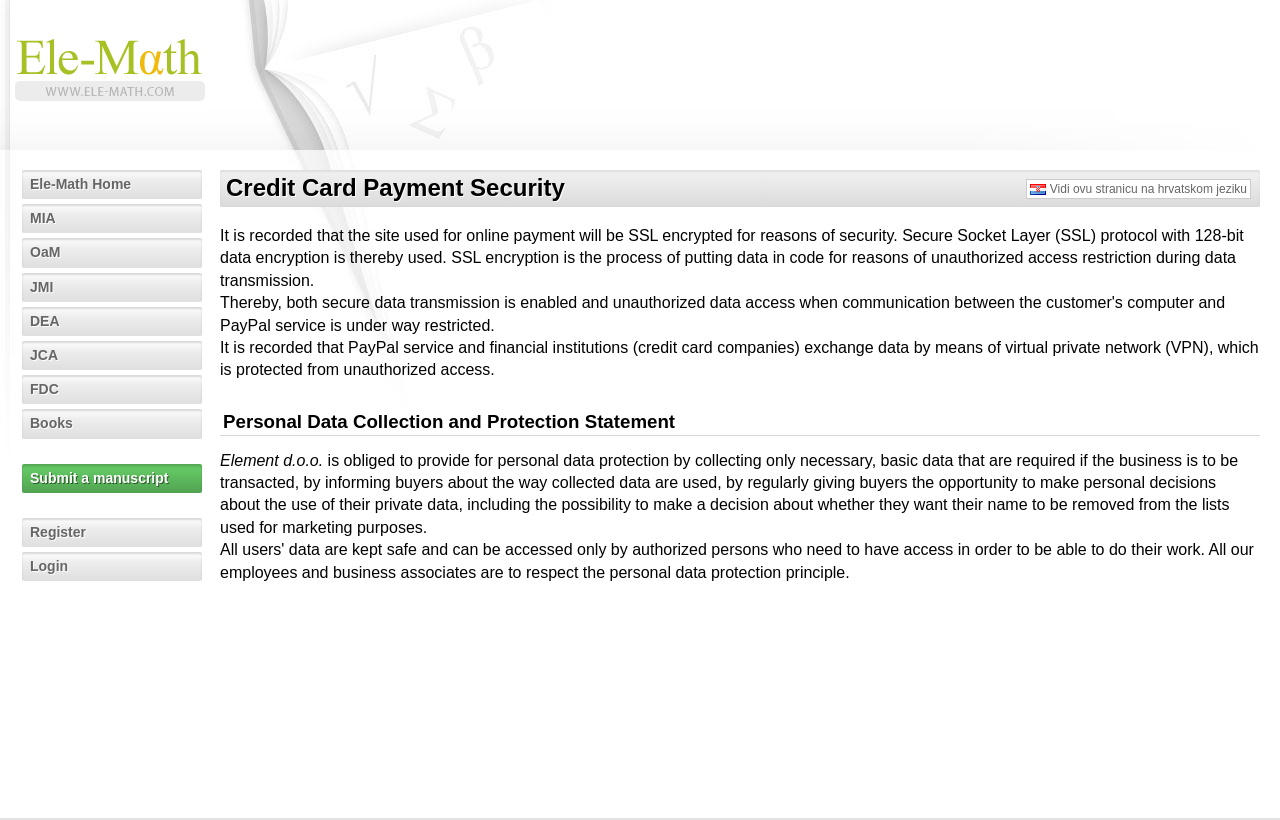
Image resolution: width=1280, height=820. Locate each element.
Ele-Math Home (80, 184)
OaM (45, 252)
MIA (43, 218)
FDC (44, 389)
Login (49, 566)
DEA (45, 321)
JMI (41, 287)
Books (51, 423)
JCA (44, 355)
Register (58, 532)
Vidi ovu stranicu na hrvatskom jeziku (1148, 189)
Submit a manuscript (99, 478)
